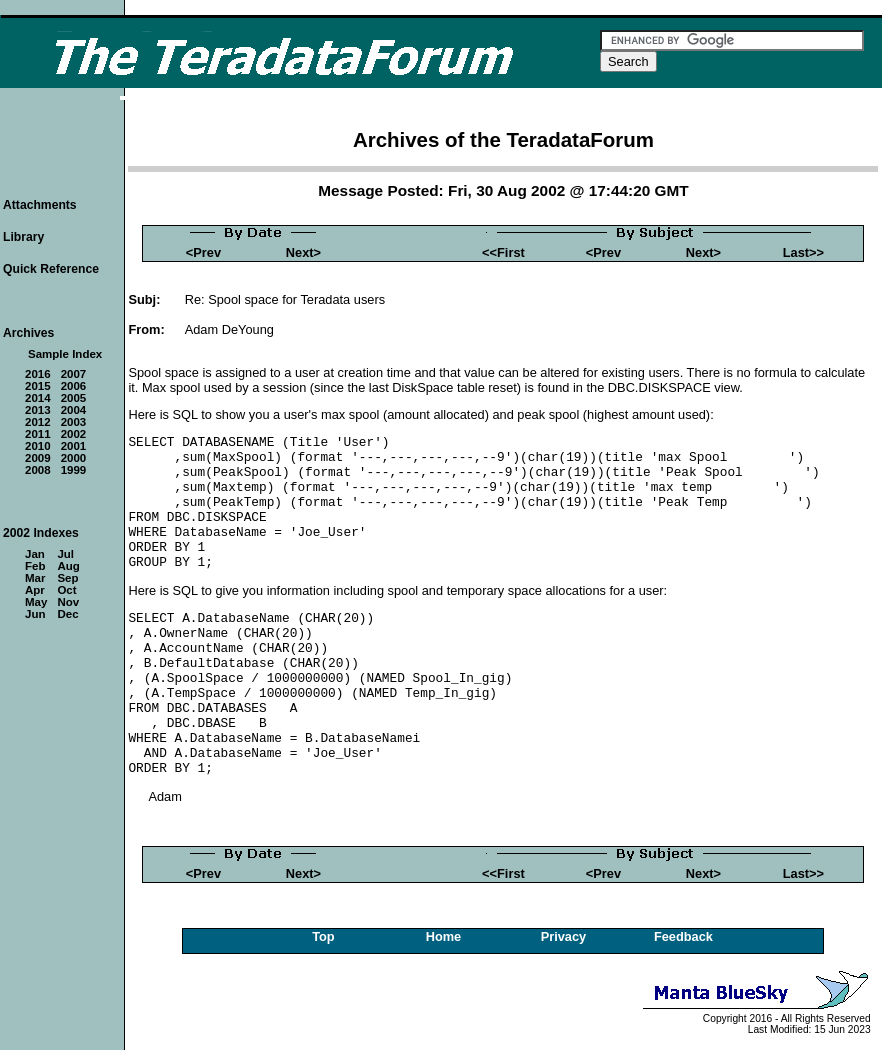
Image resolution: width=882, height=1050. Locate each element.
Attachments (40, 205)
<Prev (203, 252)
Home (444, 936)
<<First (503, 252)
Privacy (564, 936)
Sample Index (65, 354)
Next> (303, 252)
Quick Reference (51, 269)
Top (323, 936)
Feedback (683, 936)
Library (23, 237)
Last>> (803, 252)
